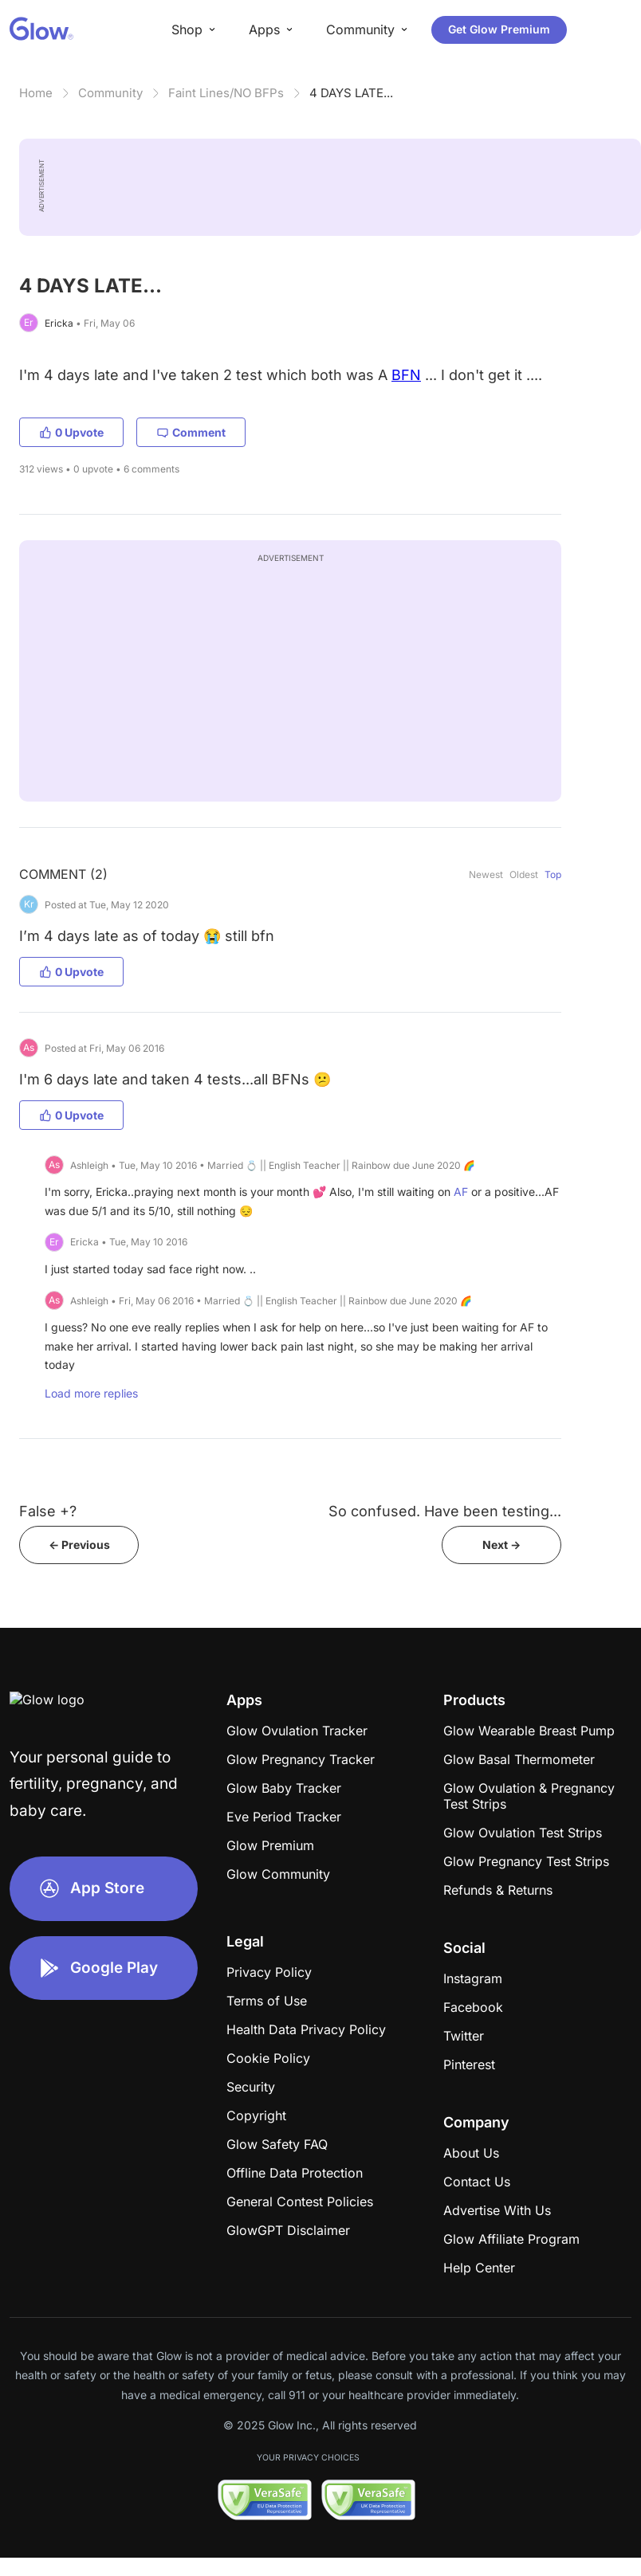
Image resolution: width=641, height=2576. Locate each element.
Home (36, 92)
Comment (191, 432)
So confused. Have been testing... (444, 1511)
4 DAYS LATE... (351, 92)
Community (110, 92)
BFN (406, 375)
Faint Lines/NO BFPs (226, 92)
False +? (48, 1511)
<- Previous (79, 1544)
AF (461, 1191)
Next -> (501, 1544)
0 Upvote (71, 432)
